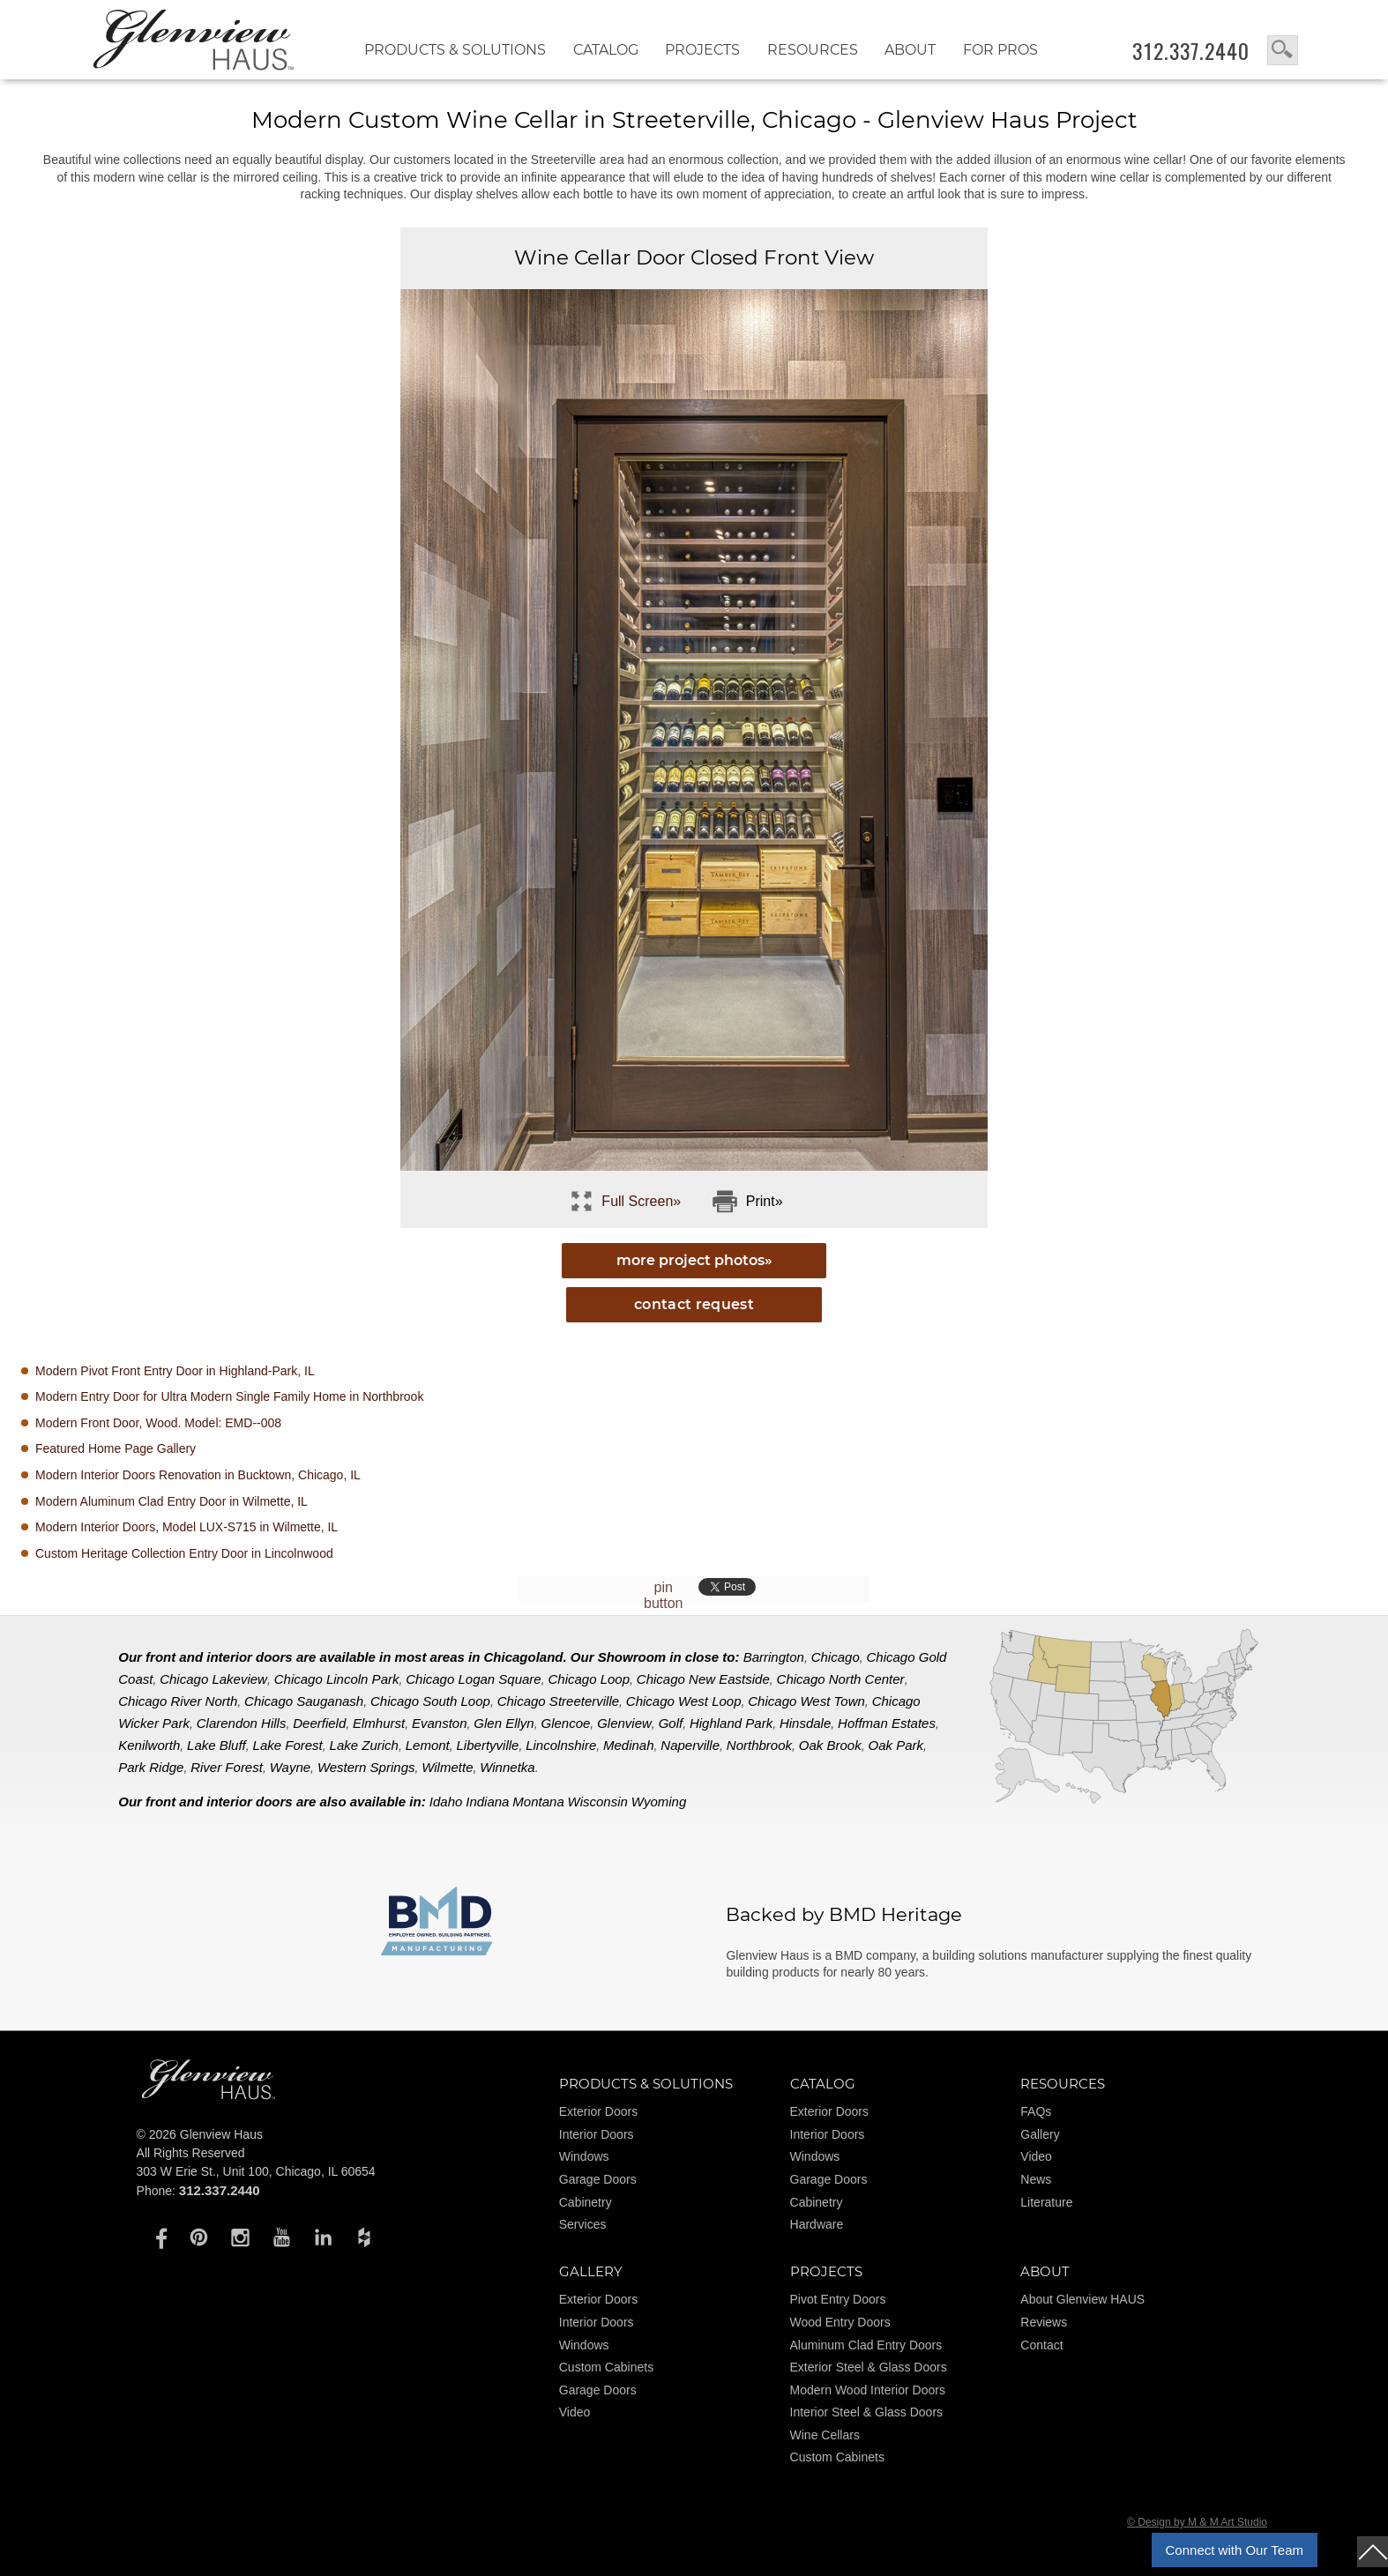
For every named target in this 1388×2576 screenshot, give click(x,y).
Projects (702, 49)
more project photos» (694, 1260)
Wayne (290, 1767)
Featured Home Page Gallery (115, 1448)
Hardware (817, 2224)
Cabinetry (585, 2202)
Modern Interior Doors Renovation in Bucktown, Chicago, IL (198, 1475)
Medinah (628, 1745)
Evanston (439, 1723)
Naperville (690, 1745)
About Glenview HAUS (1082, 2299)
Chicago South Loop (430, 1701)
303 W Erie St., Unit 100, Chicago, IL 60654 (256, 2171)
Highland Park (731, 1723)
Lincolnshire (561, 1745)
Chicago (835, 1656)
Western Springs (366, 1767)
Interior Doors (596, 2134)
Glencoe (565, 1723)
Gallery (1039, 2134)
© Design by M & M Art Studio (1197, 2522)
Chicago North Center (841, 1678)
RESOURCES (812, 49)
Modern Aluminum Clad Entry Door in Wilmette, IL (171, 1501)
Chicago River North (177, 1701)
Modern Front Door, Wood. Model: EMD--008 (158, 1423)
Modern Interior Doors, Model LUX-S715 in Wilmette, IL (186, 1527)
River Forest (226, 1767)
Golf (671, 1723)
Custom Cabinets (606, 2367)
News (1035, 2179)
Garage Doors (598, 2179)
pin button (663, 1595)
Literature (1046, 2202)
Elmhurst (379, 1723)
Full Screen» (641, 1201)
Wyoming (659, 1801)
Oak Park (895, 1745)
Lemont (428, 1745)
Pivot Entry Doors (838, 2299)
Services (583, 2224)
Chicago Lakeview (213, 1678)
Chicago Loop (589, 1678)
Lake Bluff (216, 1745)
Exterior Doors (598, 2111)
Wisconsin (598, 1801)
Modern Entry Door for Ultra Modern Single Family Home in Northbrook (229, 1396)
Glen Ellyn (504, 1723)
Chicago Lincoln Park (336, 1678)
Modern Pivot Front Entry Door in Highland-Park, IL (175, 1371)
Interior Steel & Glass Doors (867, 2412)
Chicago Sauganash (303, 1701)
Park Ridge (150, 1767)
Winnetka (507, 1767)
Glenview (624, 1723)
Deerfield (319, 1723)
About (910, 49)
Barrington (773, 1656)
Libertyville (488, 1745)
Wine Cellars (825, 2435)
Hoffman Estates (887, 1723)
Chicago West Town (806, 1701)
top (1372, 2551)
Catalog (605, 49)
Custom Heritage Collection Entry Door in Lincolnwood (184, 1553)
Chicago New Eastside (703, 1678)
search (1282, 50)
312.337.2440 (1191, 51)
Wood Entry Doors (840, 2322)
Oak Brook (830, 1745)
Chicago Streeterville (558, 1701)
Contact (1041, 2345)
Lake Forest (288, 1745)
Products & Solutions (455, 49)
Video (1036, 2156)
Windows (584, 2156)
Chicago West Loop (684, 1701)
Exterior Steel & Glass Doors (868, 2367)
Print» (764, 1201)
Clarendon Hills (242, 1723)
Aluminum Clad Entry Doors (866, 2345)
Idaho (446, 1801)
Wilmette (447, 1767)
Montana (537, 1801)
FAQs (1035, 2111)
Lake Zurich (364, 1745)
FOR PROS (1000, 49)
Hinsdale (805, 1723)
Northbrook (759, 1745)
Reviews (1043, 2322)
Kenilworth (149, 1745)
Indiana (487, 1801)
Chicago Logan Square (473, 1678)
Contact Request (694, 1304)
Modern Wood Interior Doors (867, 2390)
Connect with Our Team (1234, 2549)
